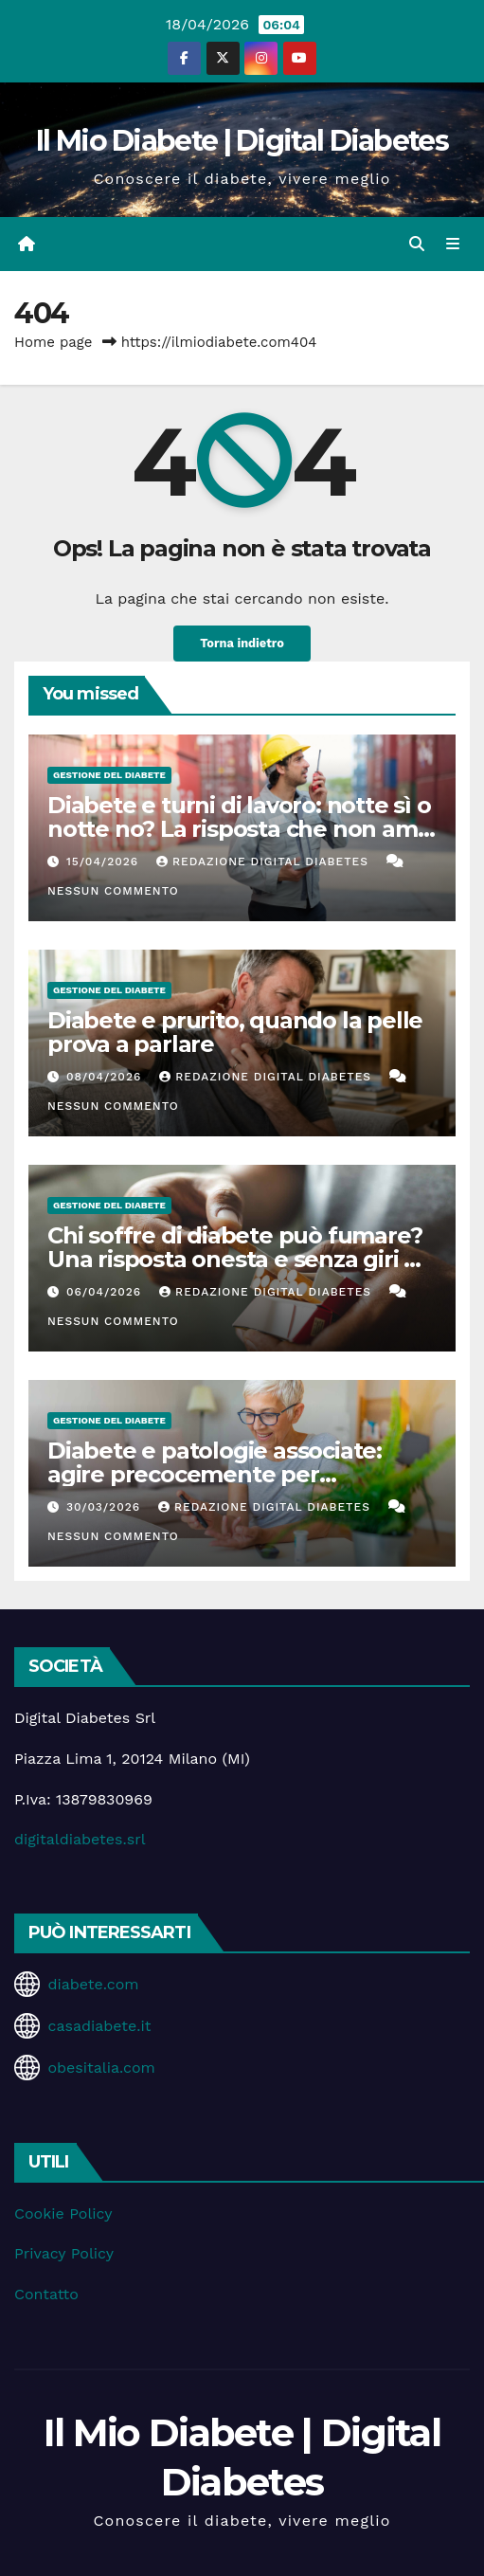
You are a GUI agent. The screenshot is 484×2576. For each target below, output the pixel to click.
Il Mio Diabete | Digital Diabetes (242, 140)
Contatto (46, 2294)
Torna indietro (242, 643)
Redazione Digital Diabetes (264, 861)
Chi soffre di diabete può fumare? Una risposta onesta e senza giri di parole (235, 1259)
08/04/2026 (106, 1076)
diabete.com (92, 1984)
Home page (53, 342)
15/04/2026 (104, 861)
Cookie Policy (63, 2213)
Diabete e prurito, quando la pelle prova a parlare (234, 1032)
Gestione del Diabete (109, 775)
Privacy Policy (64, 2253)
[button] (416, 244)
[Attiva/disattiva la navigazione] (453, 244)
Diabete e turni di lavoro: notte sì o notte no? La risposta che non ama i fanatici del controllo (239, 828)
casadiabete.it (99, 2026)
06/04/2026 (106, 1291)
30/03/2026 (105, 1507)
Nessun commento (113, 891)
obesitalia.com (100, 2068)
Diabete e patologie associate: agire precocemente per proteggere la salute (214, 1474)
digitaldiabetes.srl (80, 1839)
